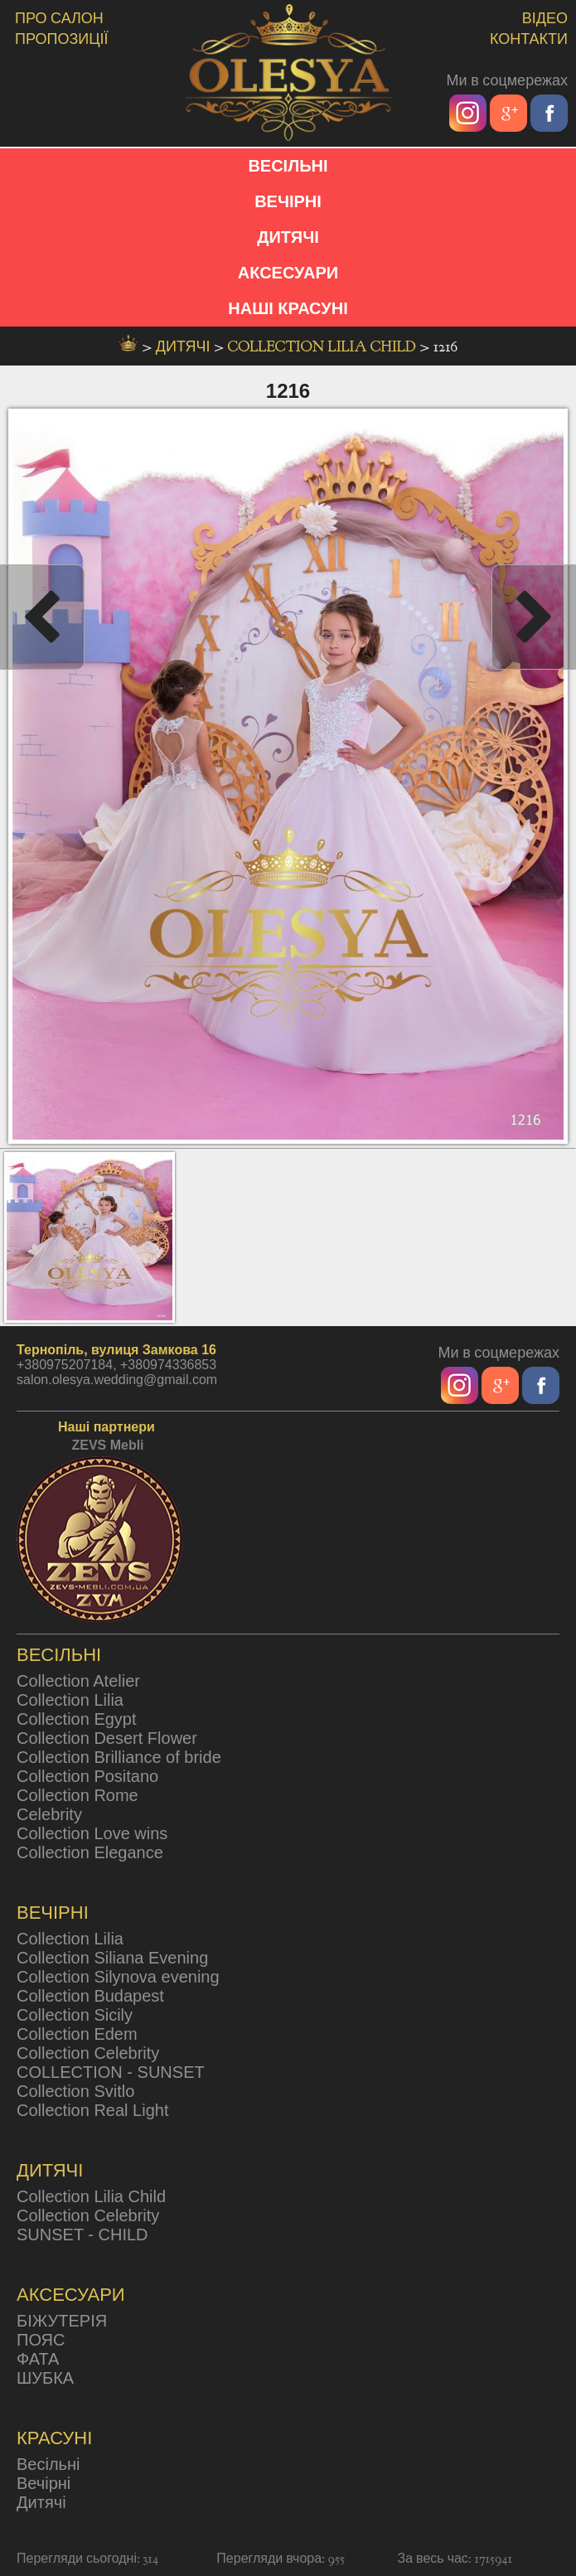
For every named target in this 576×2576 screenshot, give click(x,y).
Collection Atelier (78, 1681)
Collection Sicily (75, 2015)
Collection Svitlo (75, 2091)
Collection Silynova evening (118, 1977)
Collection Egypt (77, 1719)
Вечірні (43, 2483)
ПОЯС (41, 2340)
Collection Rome (77, 1795)
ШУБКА (45, 2378)
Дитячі (41, 2502)
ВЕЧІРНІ (288, 201)
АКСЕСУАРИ (288, 273)
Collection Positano (87, 1776)
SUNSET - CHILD (82, 2234)
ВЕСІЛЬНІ (287, 166)
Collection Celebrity (88, 2053)
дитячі (185, 346)
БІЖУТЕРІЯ (62, 2321)
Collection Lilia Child (324, 346)
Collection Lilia (70, 1700)
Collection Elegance (90, 1852)
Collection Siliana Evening (112, 1958)
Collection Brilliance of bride (119, 1757)
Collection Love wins (92, 1833)
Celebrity (49, 1814)
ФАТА (38, 2359)
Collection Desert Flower (107, 1738)
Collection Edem (77, 2034)
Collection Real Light (92, 2110)
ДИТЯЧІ (288, 237)
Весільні (48, 2464)
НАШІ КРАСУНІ (287, 308)
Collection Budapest (90, 1996)
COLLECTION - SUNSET (111, 2072)
